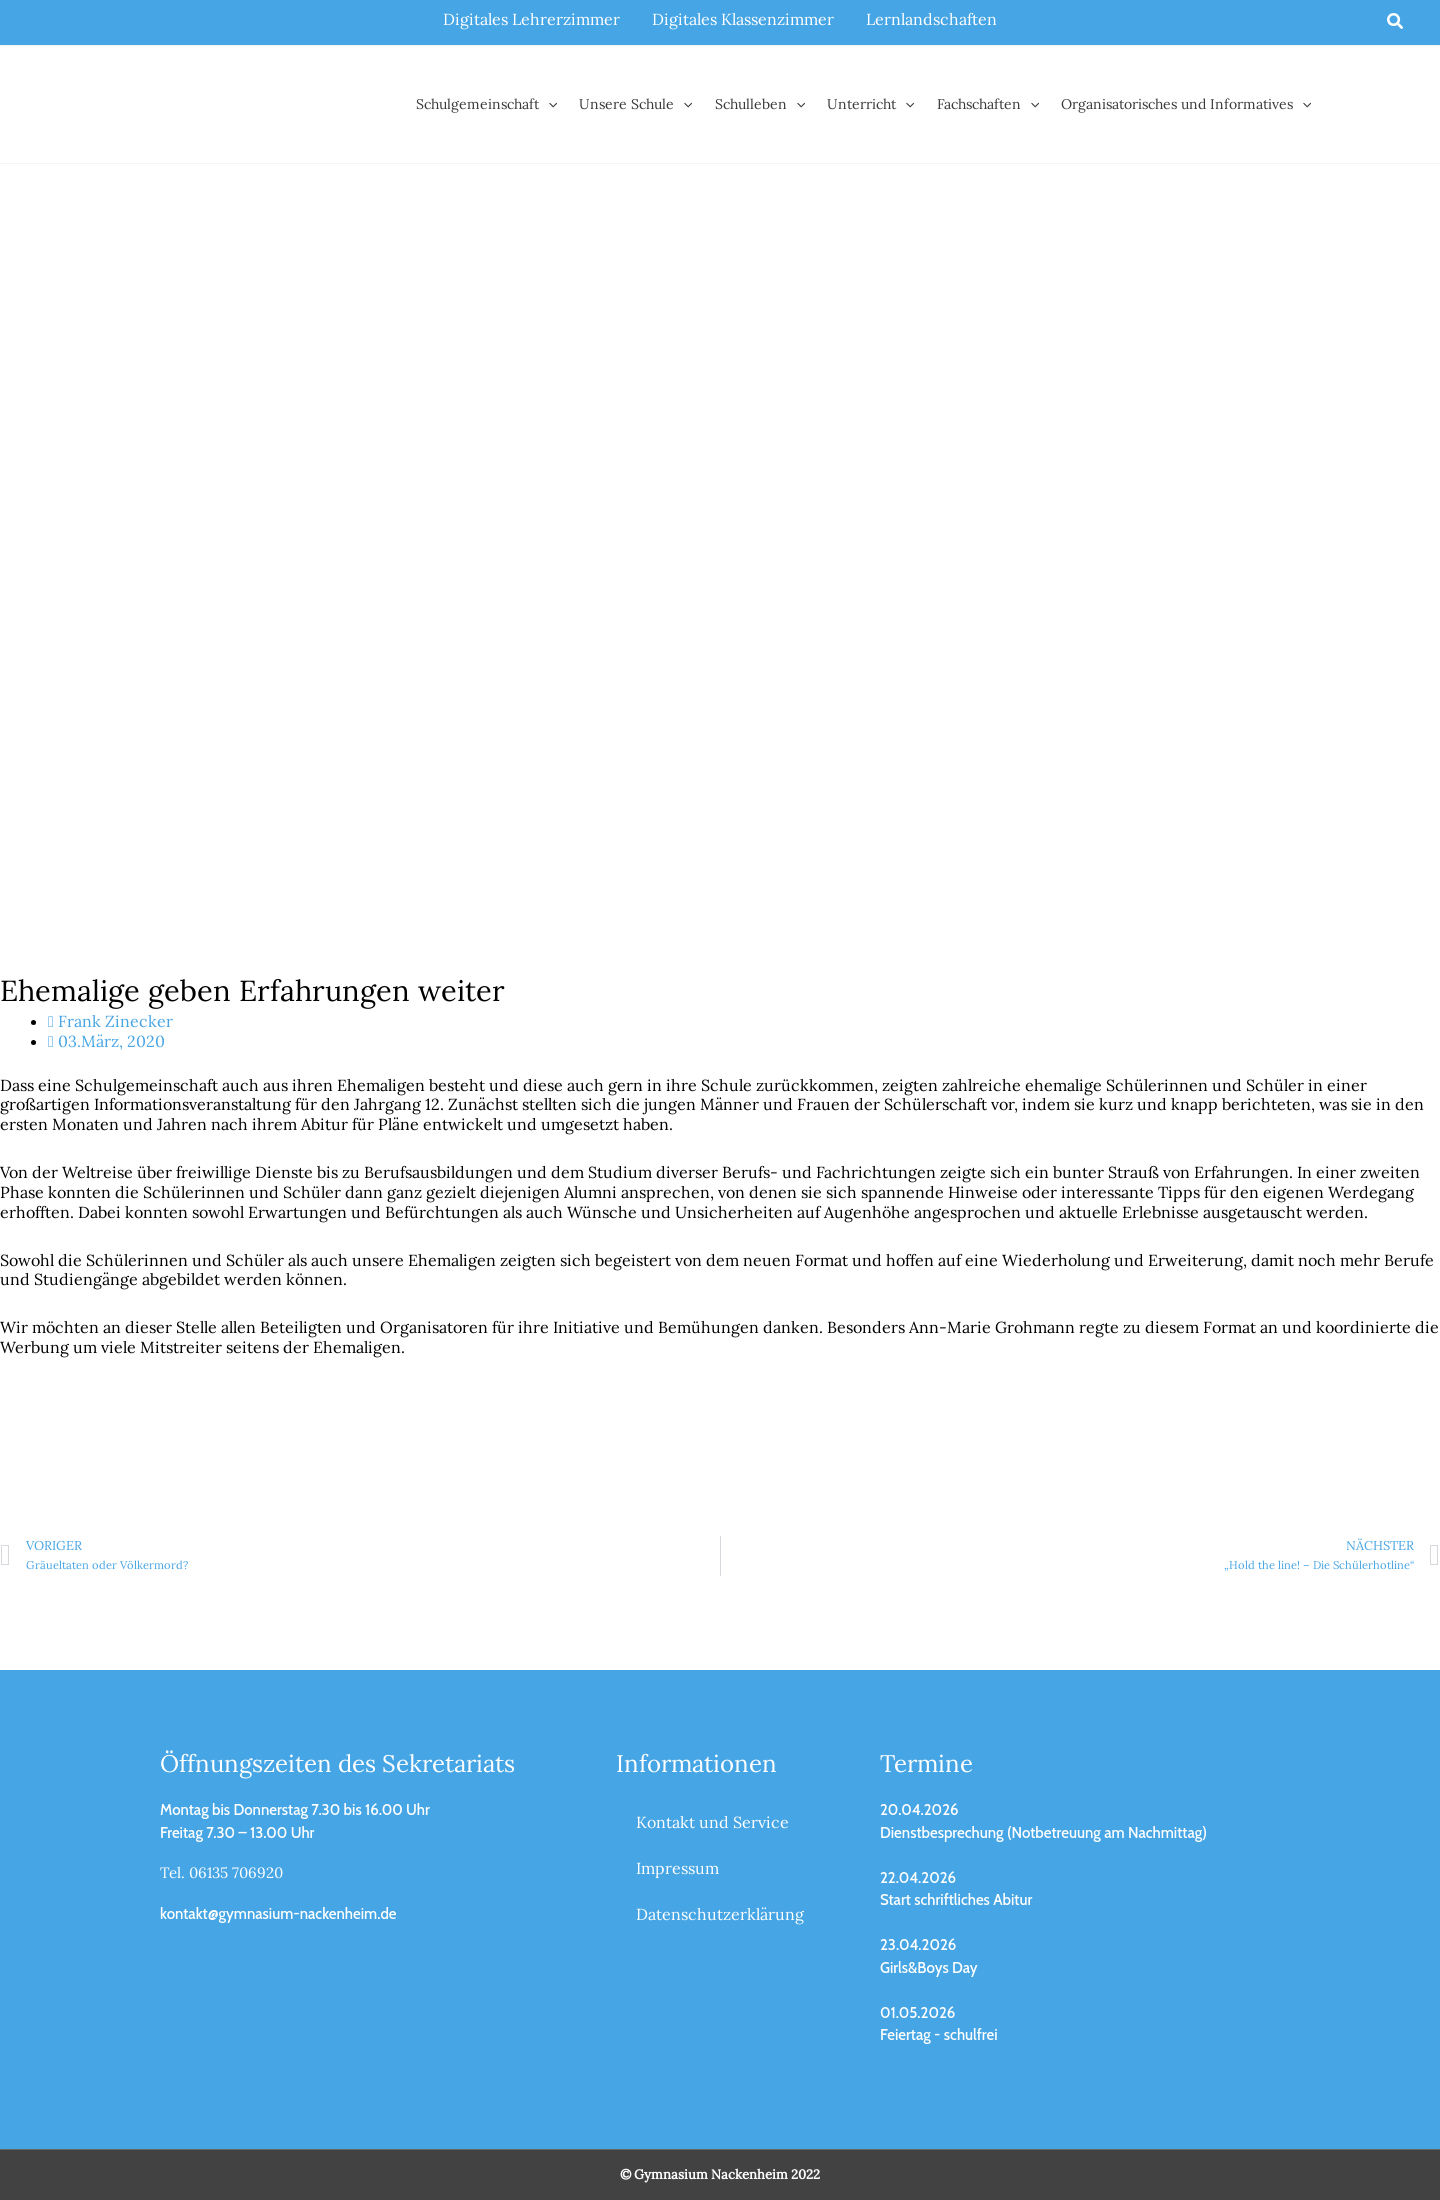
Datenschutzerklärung (720, 1914)
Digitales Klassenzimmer (743, 19)
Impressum (677, 1868)
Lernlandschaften (931, 19)
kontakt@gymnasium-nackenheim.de (278, 1914)
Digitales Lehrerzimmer (531, 19)
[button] (1396, 22)
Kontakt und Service (712, 1822)
